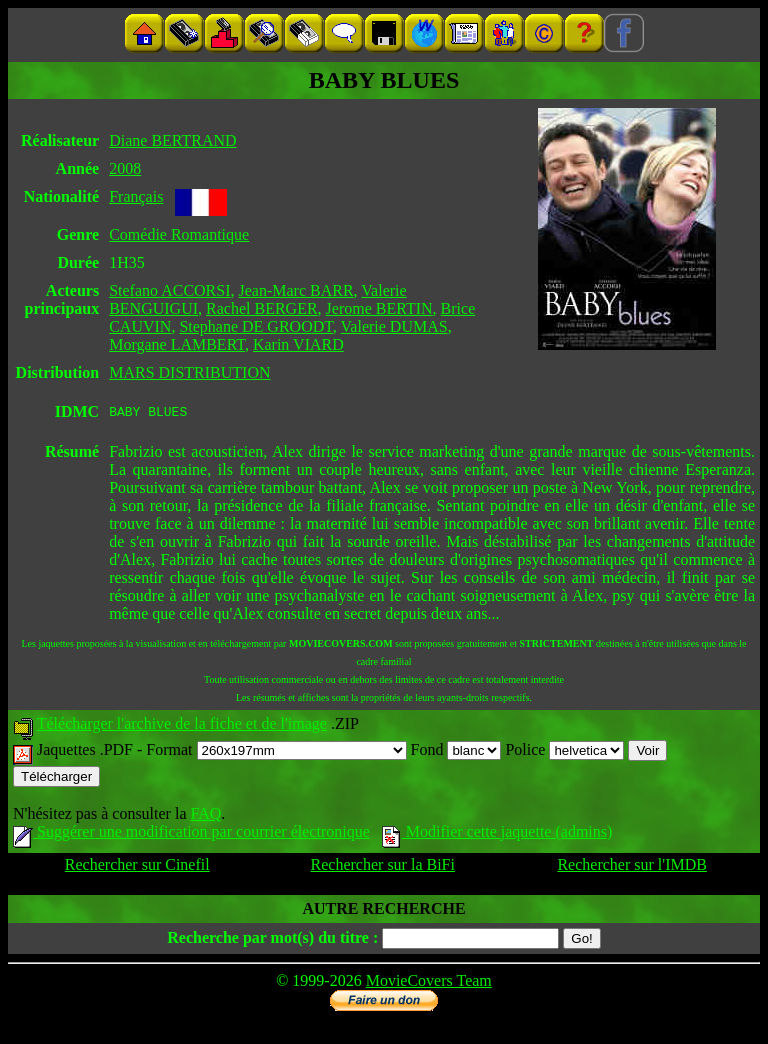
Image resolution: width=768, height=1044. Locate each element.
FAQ (205, 816)
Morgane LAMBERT (177, 344)
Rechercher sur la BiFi (383, 867)
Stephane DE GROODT (255, 326)
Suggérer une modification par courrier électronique (191, 834)
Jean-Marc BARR (296, 290)
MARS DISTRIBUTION (189, 372)
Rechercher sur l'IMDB (632, 867)
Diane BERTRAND (172, 140)
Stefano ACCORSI (169, 290)
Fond (456, 752)
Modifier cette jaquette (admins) (497, 834)
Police (564, 752)
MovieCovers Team (429, 983)
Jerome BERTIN (379, 308)
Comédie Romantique (179, 234)
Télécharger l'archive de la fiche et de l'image (182, 726)
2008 (125, 168)
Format (276, 752)
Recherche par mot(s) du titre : (272, 940)
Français (136, 196)
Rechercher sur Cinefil (137, 867)
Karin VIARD (298, 344)
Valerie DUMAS (394, 326)
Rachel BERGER (262, 308)
